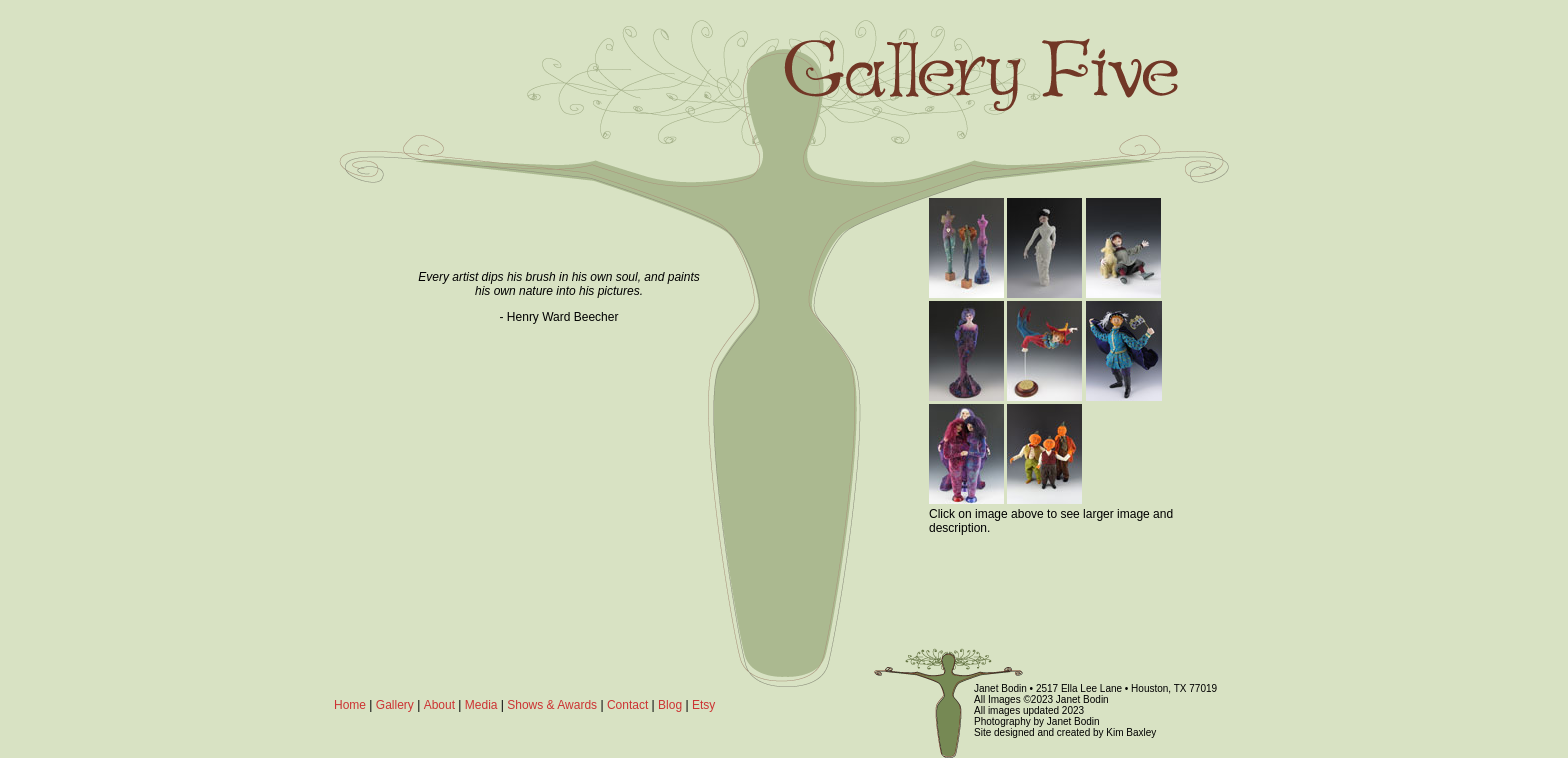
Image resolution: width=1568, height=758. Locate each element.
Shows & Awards (552, 705)
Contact (627, 705)
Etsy (703, 705)
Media (481, 705)
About (439, 705)
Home (350, 705)
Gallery (395, 705)
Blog (670, 705)
